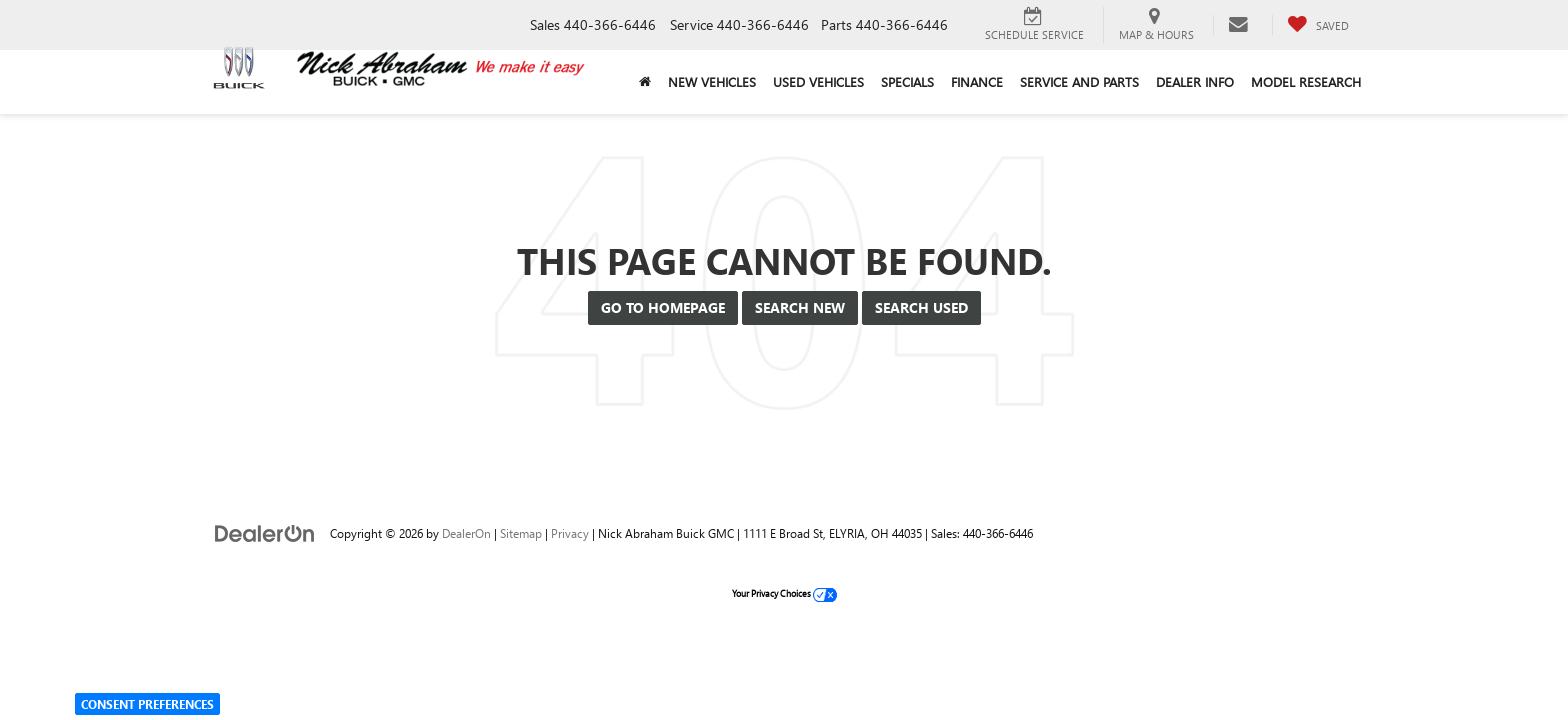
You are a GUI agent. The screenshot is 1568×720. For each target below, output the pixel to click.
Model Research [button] (1306, 81)
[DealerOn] (265, 532)
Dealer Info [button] (1195, 81)
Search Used (921, 307)
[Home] (644, 82)
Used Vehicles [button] (818, 81)
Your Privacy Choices (784, 593)
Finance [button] (977, 81)
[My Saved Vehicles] (1318, 25)
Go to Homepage (663, 307)
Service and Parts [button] (1079, 81)
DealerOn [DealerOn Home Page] (466, 533)
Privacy (570, 533)
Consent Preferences (147, 704)
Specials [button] (907, 81)
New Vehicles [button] (712, 81)
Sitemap (521, 533)
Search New (800, 307)
